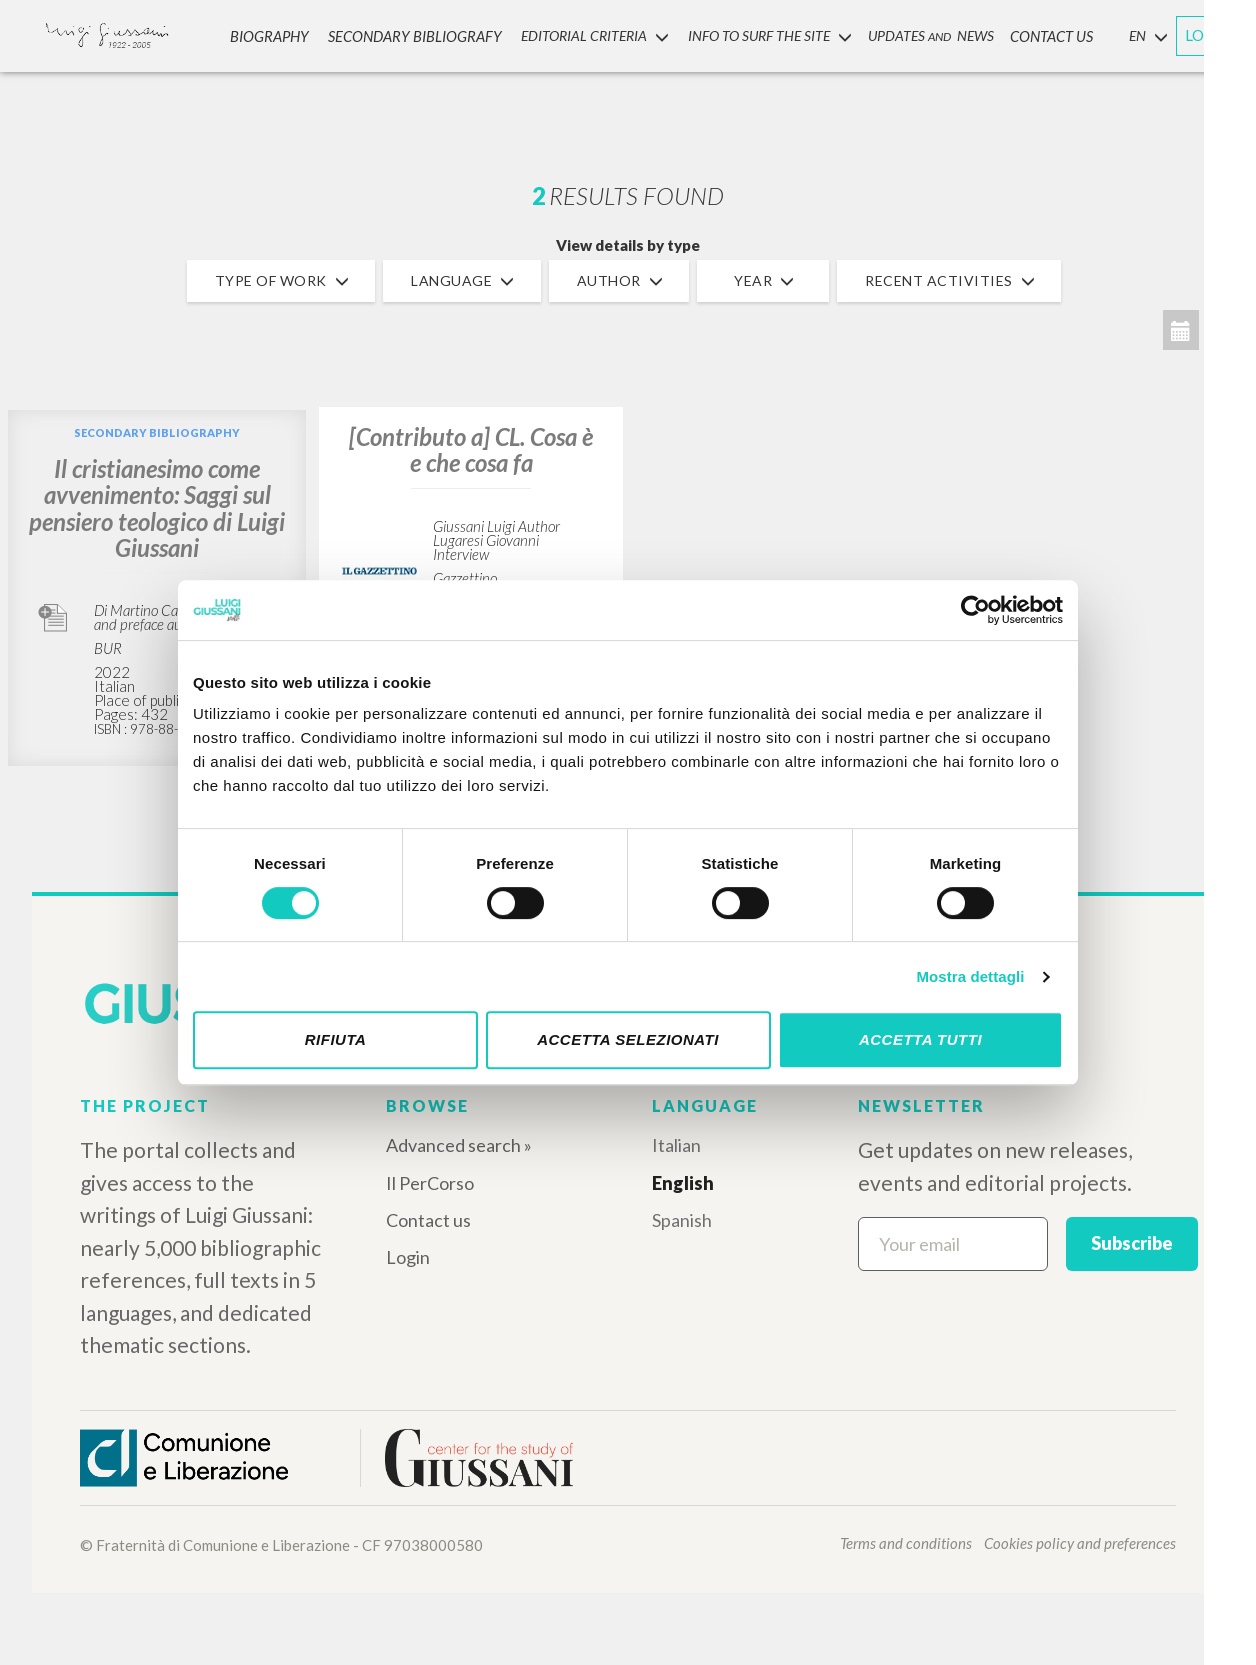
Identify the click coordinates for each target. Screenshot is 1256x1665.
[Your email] (953, 1244)
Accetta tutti (920, 1039)
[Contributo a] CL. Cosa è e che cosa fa (471, 449)
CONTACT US (1037, 33)
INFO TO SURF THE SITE (757, 33)
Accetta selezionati (628, 1039)
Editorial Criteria (585, 33)
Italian (676, 1145)
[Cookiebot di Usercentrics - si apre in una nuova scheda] (975, 610)
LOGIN (1208, 33)
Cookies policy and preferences (1080, 1543)
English (683, 1183)
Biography (279, 33)
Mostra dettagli (970, 976)
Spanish (682, 1220)
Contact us (428, 1220)
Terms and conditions (906, 1543)
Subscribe (1132, 1243)
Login (408, 1257)
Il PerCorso (430, 1183)
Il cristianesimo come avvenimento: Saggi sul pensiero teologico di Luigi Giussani (157, 508)
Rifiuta (336, 1039)
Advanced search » (459, 1145)
